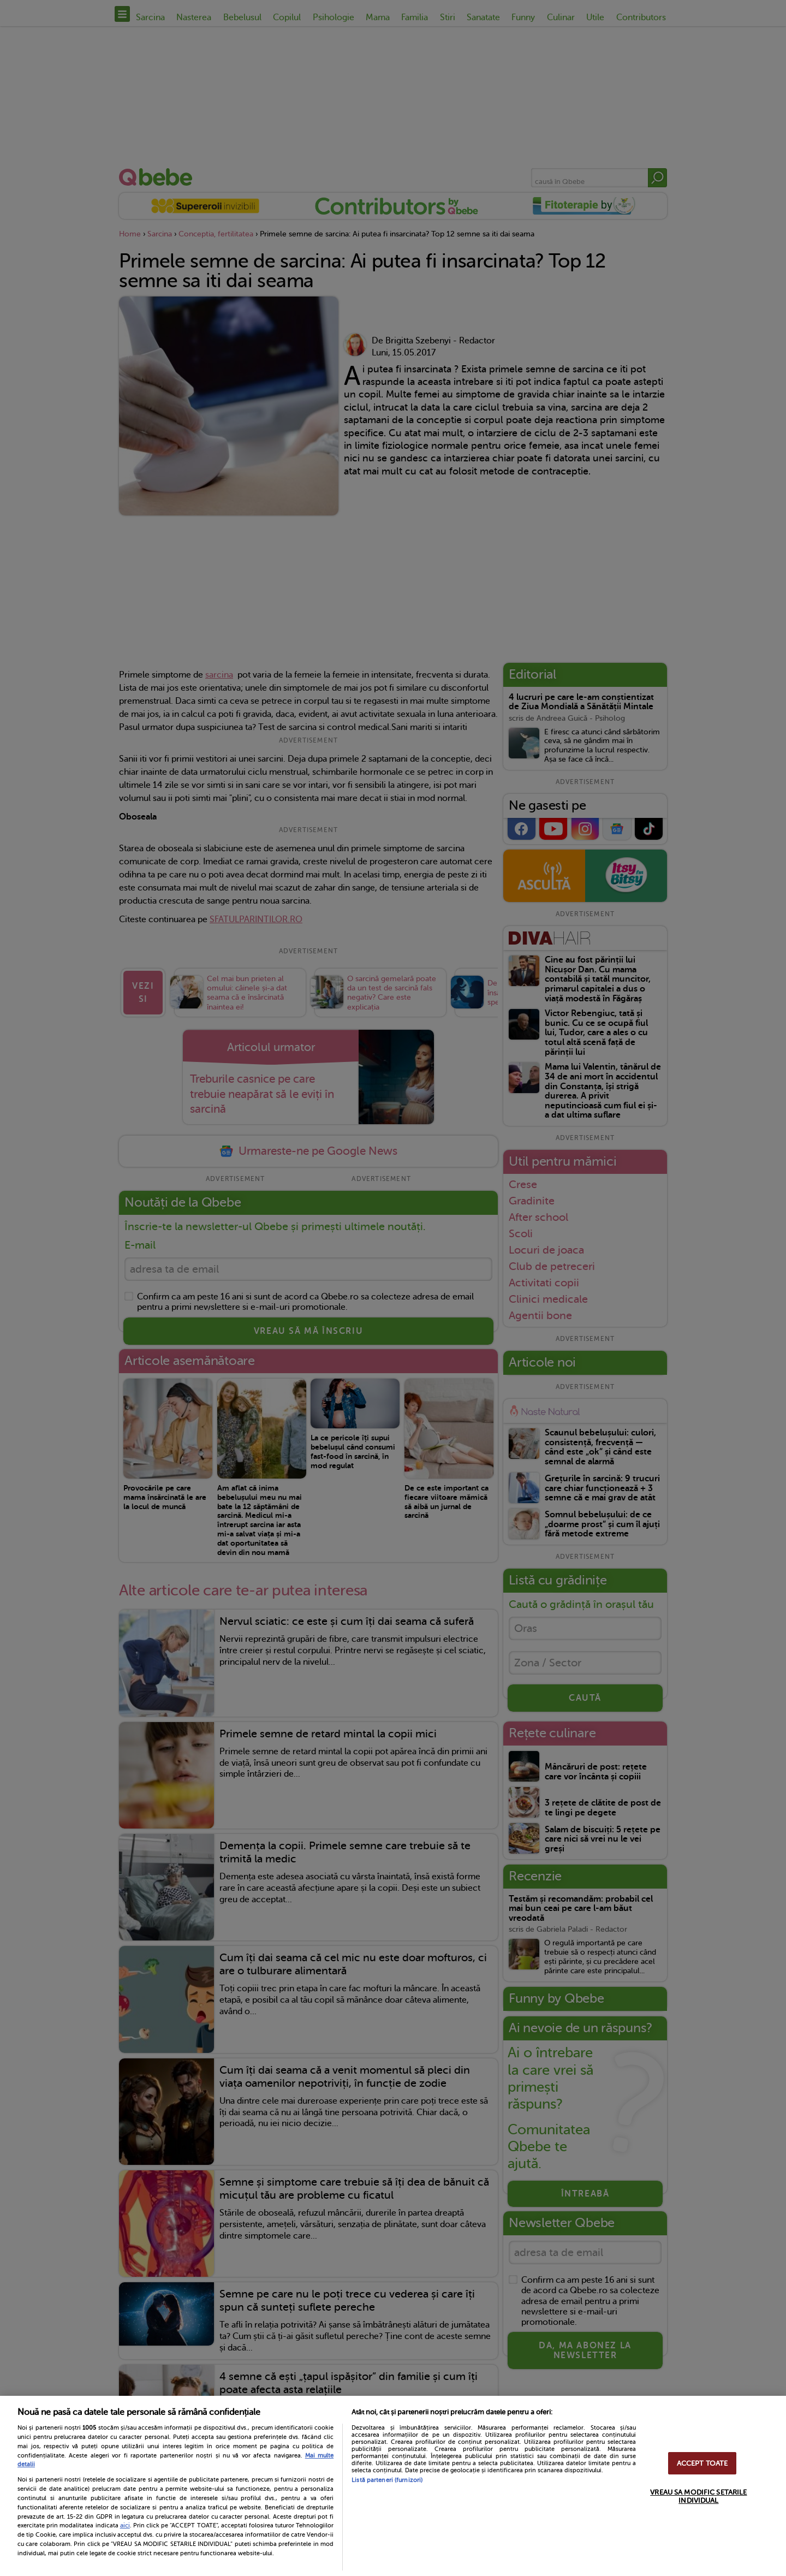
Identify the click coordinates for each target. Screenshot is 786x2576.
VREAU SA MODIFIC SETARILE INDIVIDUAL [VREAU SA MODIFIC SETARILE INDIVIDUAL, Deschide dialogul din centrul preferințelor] (698, 2496)
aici (125, 2525)
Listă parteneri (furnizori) (387, 2480)
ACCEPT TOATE (702, 2463)
